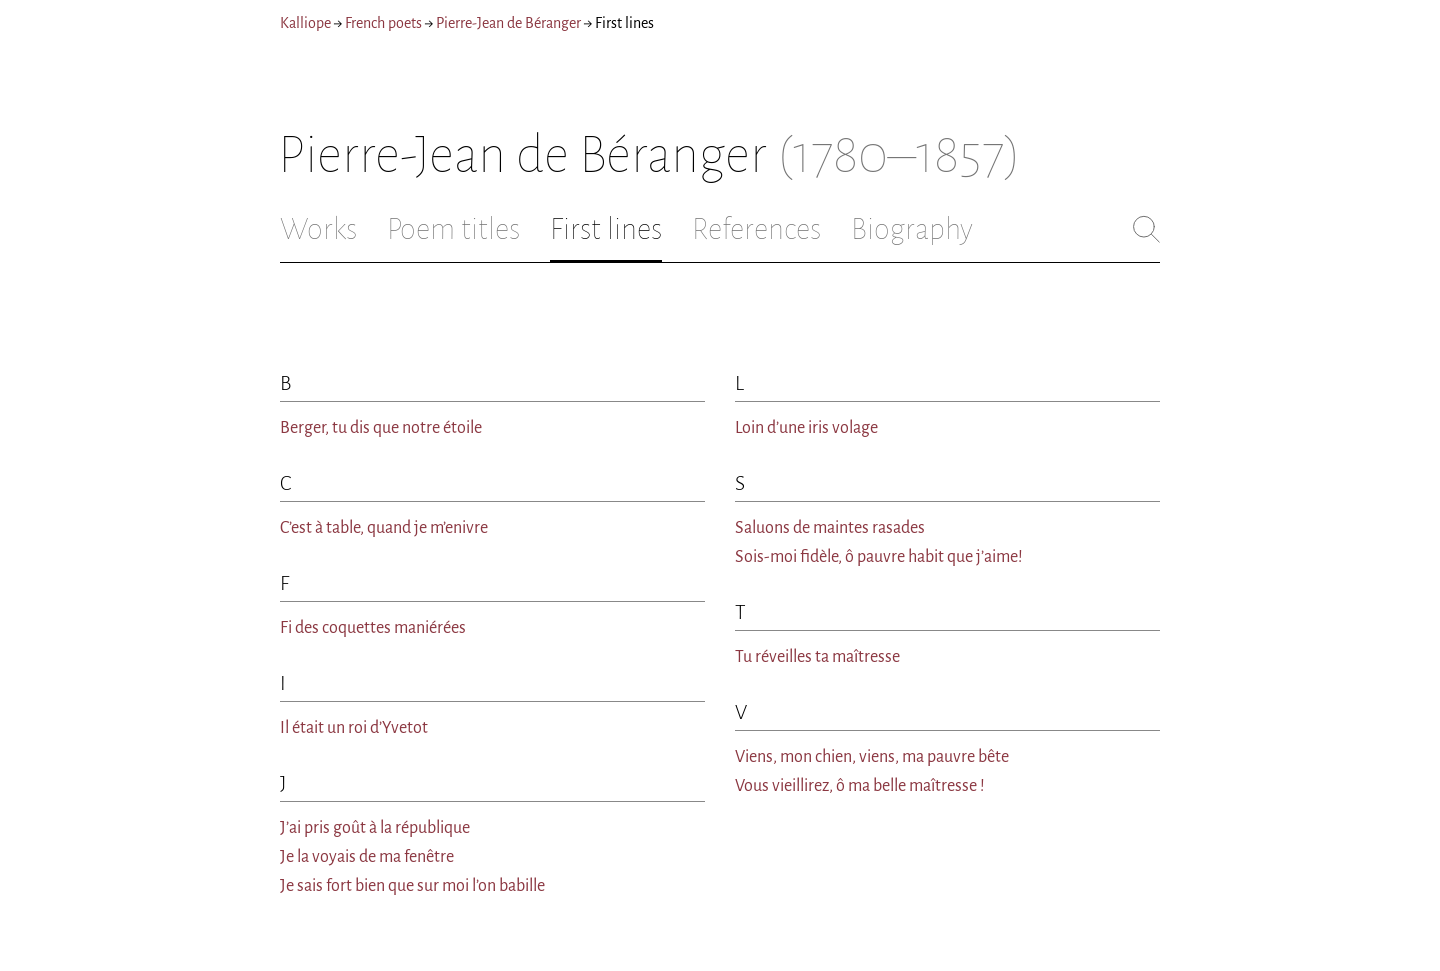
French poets (383, 23)
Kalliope (305, 23)
